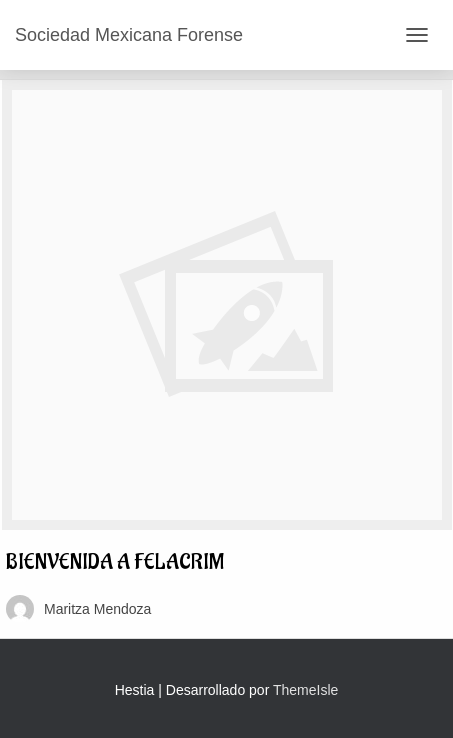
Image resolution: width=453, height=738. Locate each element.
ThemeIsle (305, 690)
